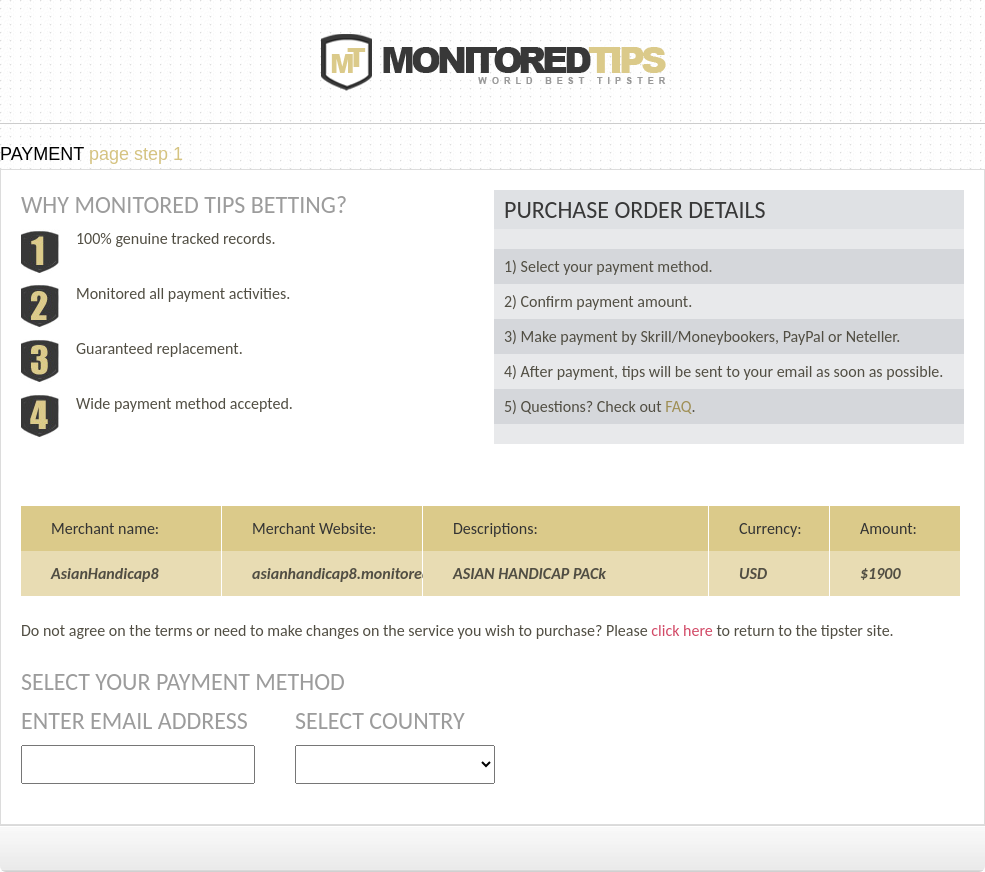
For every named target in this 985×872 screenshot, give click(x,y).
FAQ (678, 406)
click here (681, 630)
